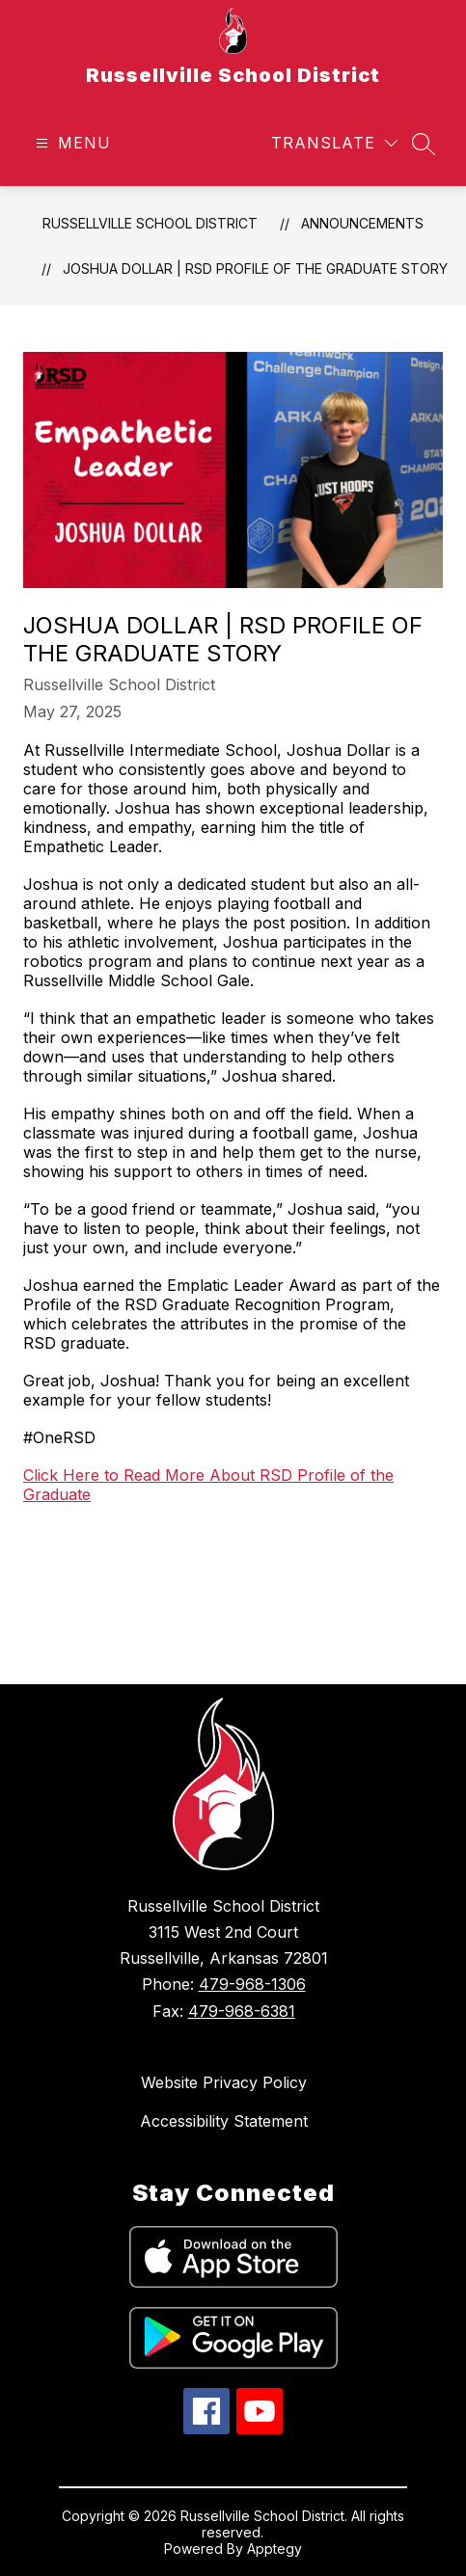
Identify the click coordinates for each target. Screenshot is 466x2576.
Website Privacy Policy (224, 2082)
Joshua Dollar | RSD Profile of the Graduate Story (255, 268)
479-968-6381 (241, 2011)
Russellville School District (150, 223)
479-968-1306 (252, 1984)
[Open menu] (71, 143)
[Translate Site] (334, 143)
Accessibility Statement (224, 2121)
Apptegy (274, 2548)
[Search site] (423, 143)
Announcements (362, 223)
